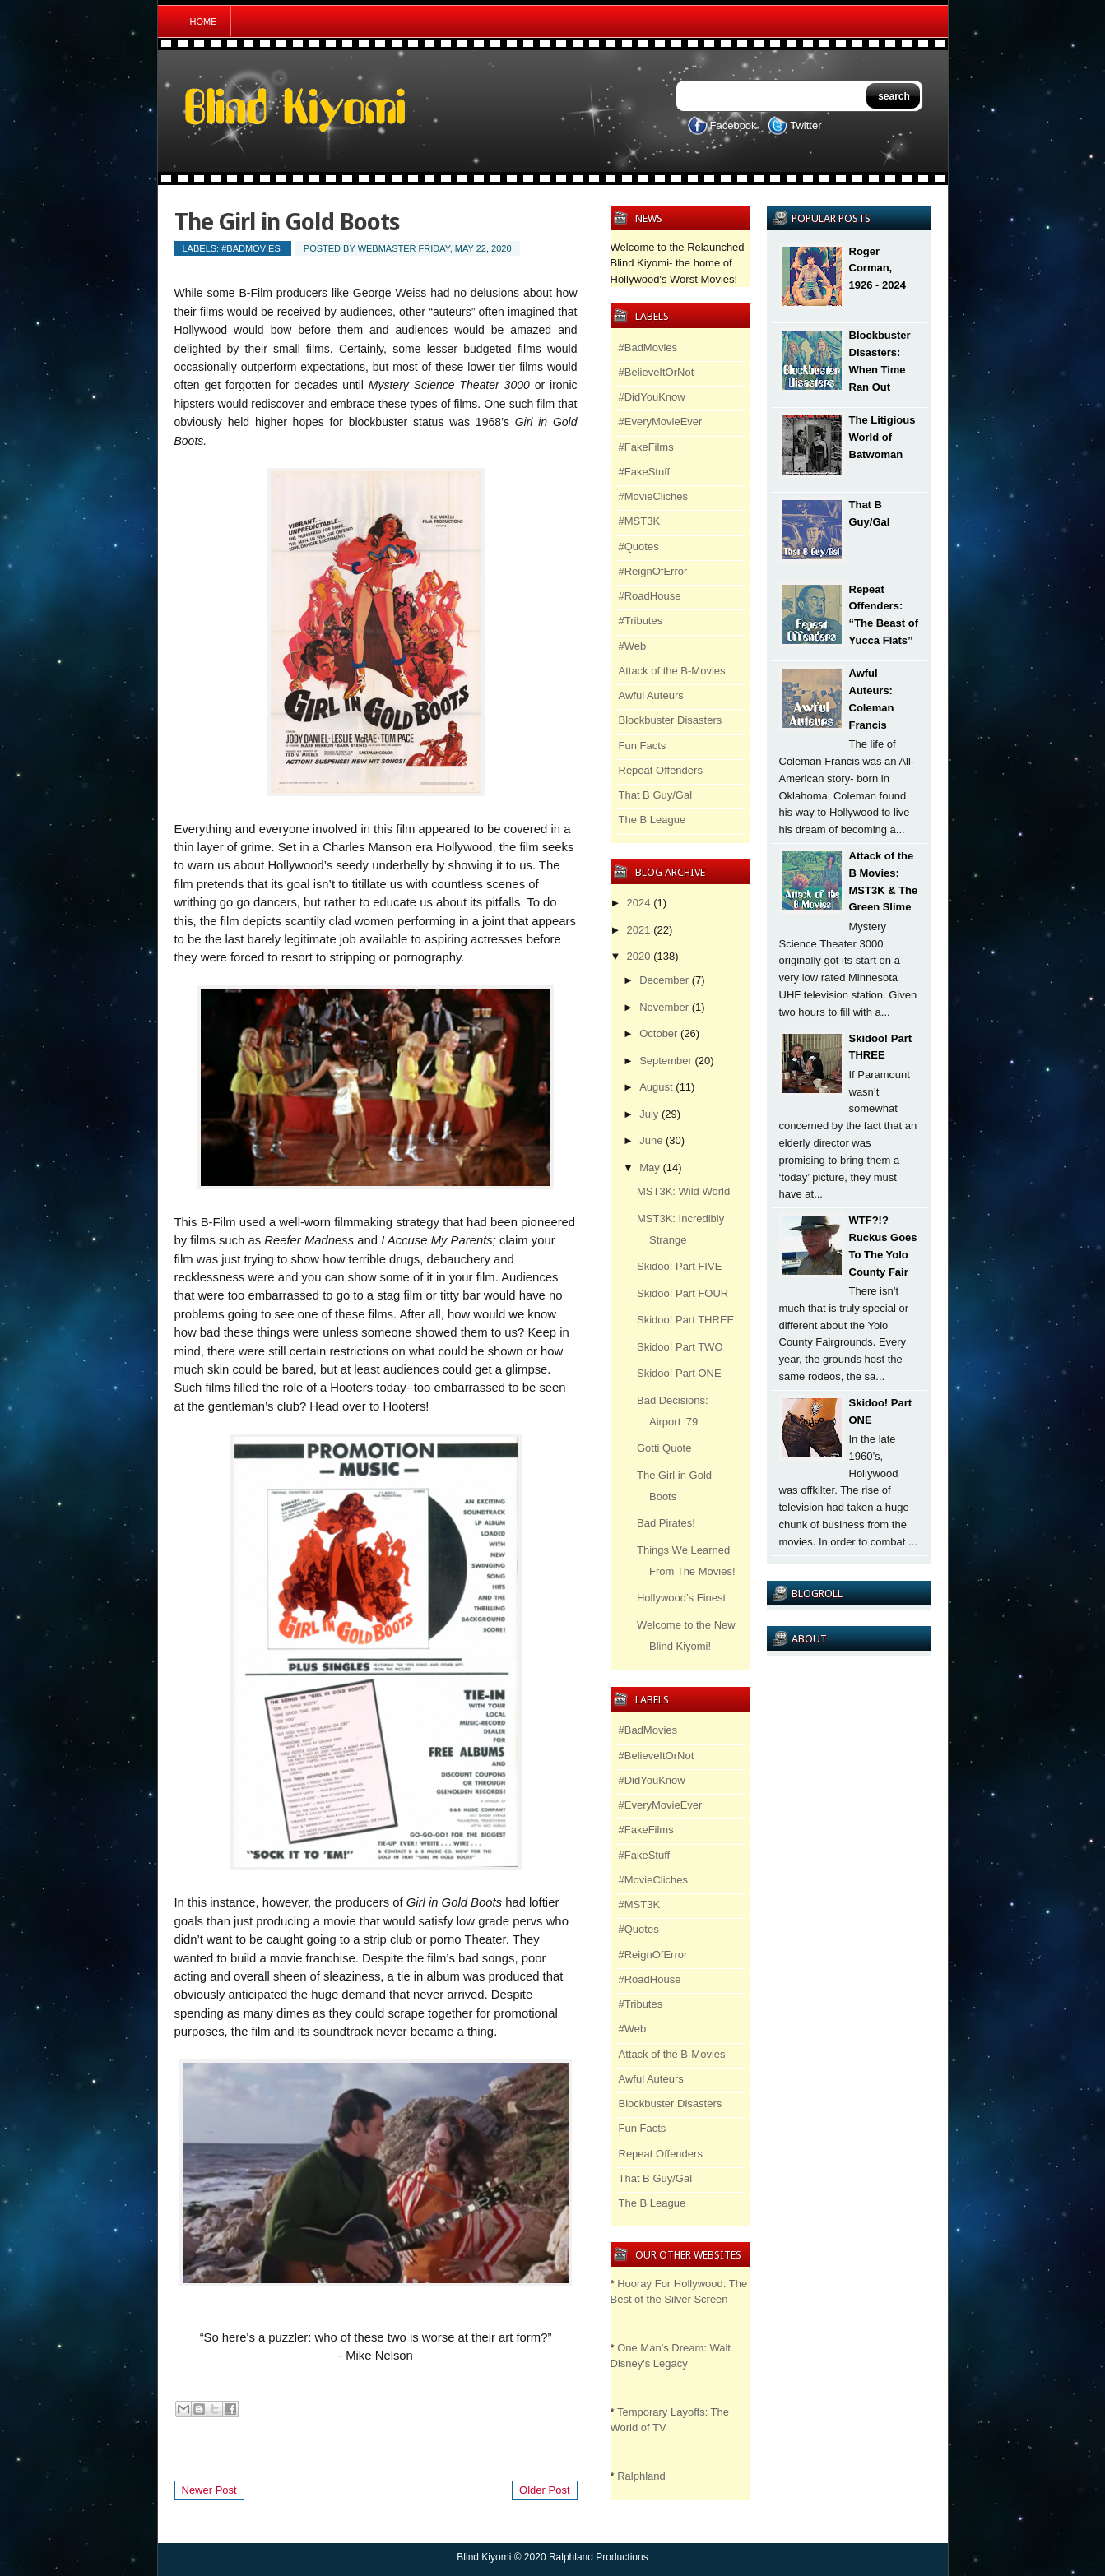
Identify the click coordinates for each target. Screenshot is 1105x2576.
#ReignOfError (653, 571)
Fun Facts (642, 745)
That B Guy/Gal (656, 795)
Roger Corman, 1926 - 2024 (877, 268)
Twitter (805, 125)
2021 (639, 930)
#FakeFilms (646, 447)
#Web (633, 646)
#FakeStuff (645, 472)
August (655, 1087)
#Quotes (639, 546)
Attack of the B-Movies (672, 671)
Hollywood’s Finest (681, 1597)
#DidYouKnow (652, 397)
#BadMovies (251, 248)
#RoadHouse (650, 596)
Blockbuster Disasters (670, 720)
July (648, 1114)
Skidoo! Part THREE (685, 1319)
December (664, 980)
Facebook (733, 125)
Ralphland (641, 2476)
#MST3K (640, 521)
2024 (639, 903)
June (650, 1140)
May (649, 1167)
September (665, 1060)
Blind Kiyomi (484, 2557)
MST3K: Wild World (683, 1191)
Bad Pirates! (666, 1523)
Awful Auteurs (651, 695)
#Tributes (641, 620)
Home (203, 21)
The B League (652, 819)
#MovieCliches (654, 496)
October (658, 1033)
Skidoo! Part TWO (680, 1347)
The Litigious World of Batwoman (882, 437)
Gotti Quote (664, 1448)
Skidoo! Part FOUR (682, 1293)
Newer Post (209, 2490)
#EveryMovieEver (661, 421)
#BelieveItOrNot (656, 372)
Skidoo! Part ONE (679, 1373)
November (664, 1007)
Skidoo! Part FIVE (679, 1266)
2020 (639, 956)
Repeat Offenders (661, 770)
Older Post (544, 2490)
